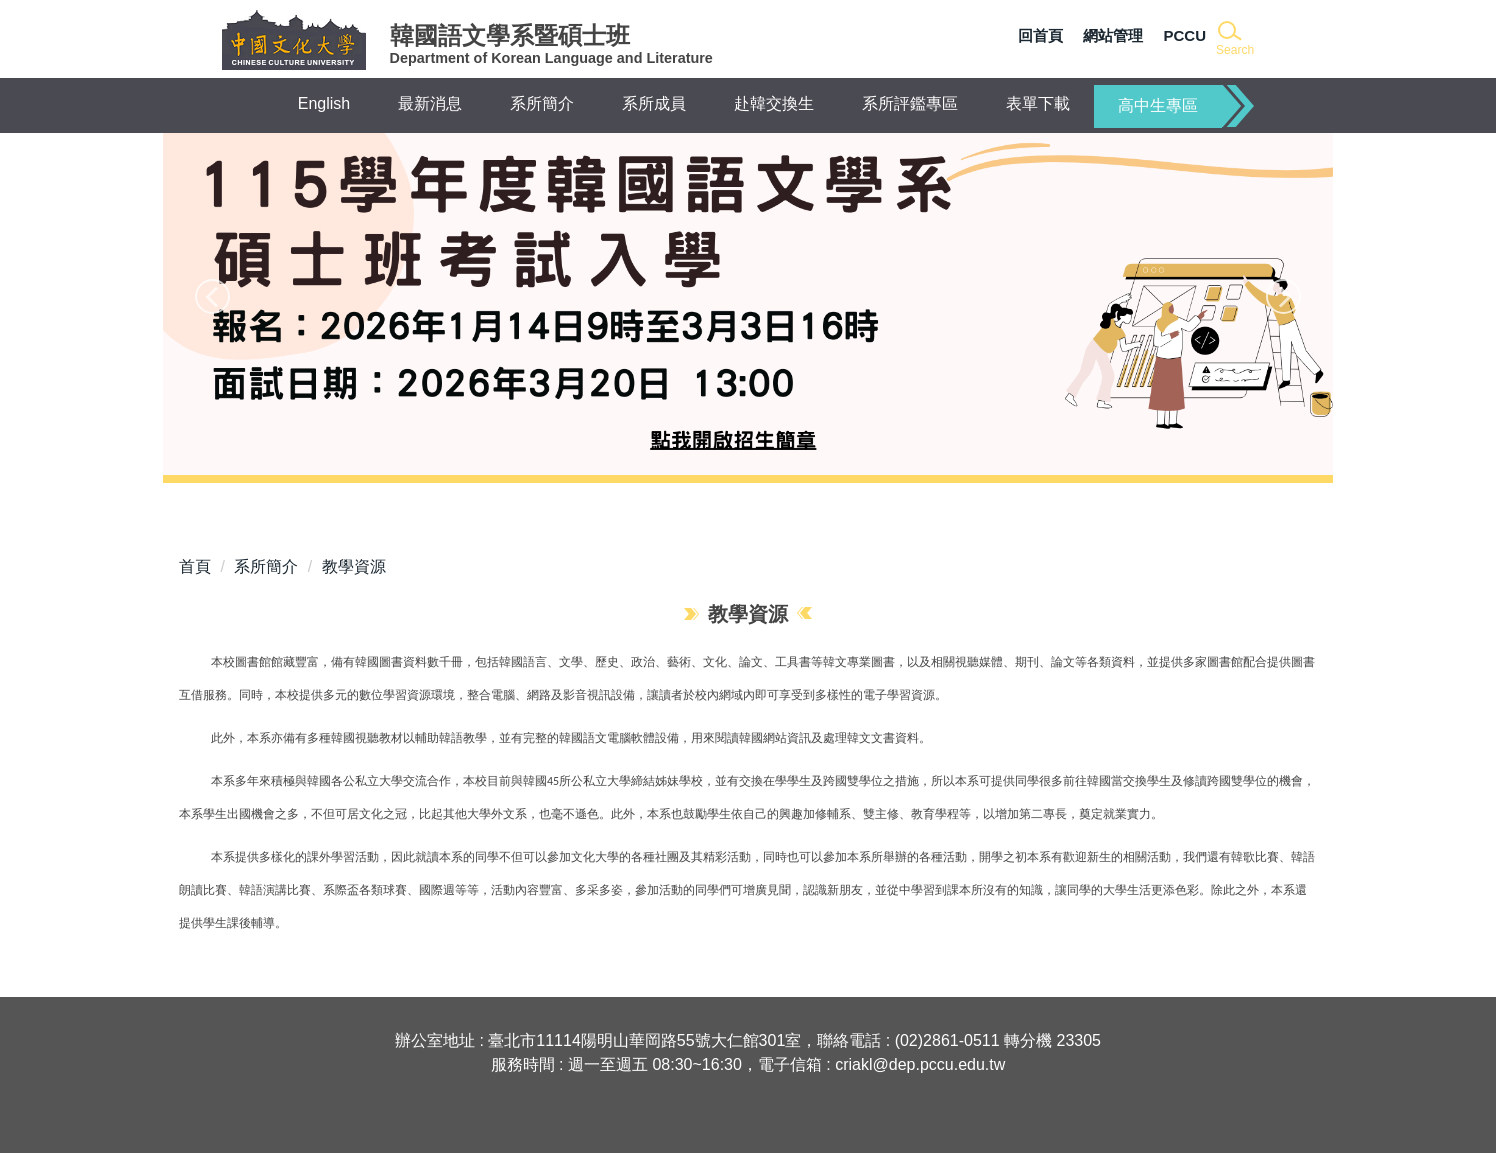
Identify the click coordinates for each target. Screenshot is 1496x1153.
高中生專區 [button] (1158, 105)
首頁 (195, 566)
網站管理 (1113, 35)
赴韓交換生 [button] (774, 103)
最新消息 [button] (430, 103)
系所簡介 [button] (542, 103)
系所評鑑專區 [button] (910, 103)
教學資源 (354, 566)
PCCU (1184, 35)
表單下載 (1038, 103)
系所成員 (654, 103)
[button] (1233, 39)
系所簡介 (266, 566)
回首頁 (1040, 35)
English (324, 103)
